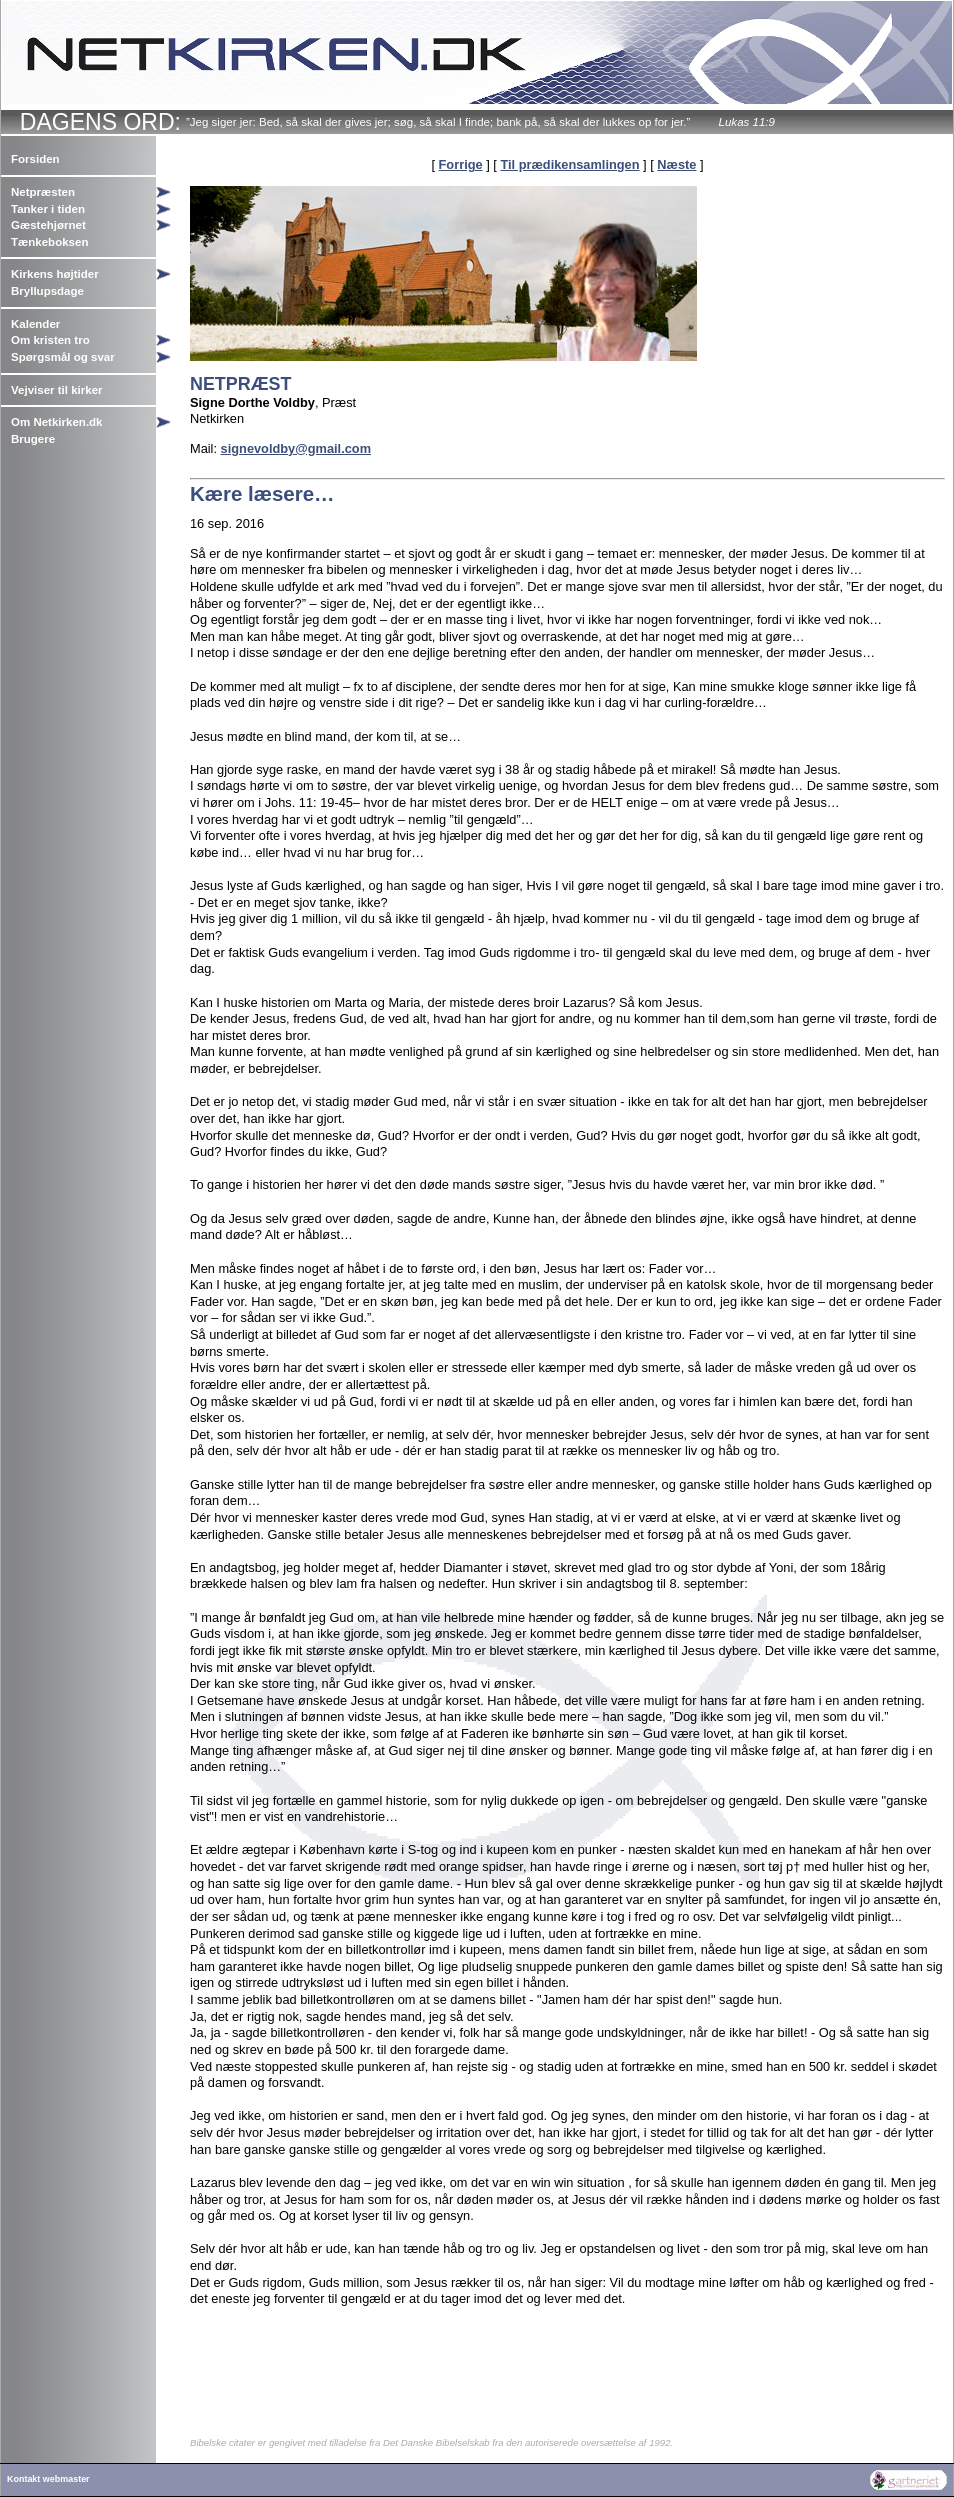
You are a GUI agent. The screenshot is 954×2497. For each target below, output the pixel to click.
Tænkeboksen (49, 242)
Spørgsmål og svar (63, 357)
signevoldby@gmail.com (296, 448)
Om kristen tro (50, 340)
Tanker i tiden (48, 209)
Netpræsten (43, 192)
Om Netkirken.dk (57, 422)
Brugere (33, 439)
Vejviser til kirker (57, 390)
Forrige (461, 164)
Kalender (35, 324)
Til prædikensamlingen (569, 164)
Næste (676, 164)
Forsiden (35, 159)
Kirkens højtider (55, 274)
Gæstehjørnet (48, 225)
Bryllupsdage (47, 291)
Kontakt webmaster (48, 2479)
